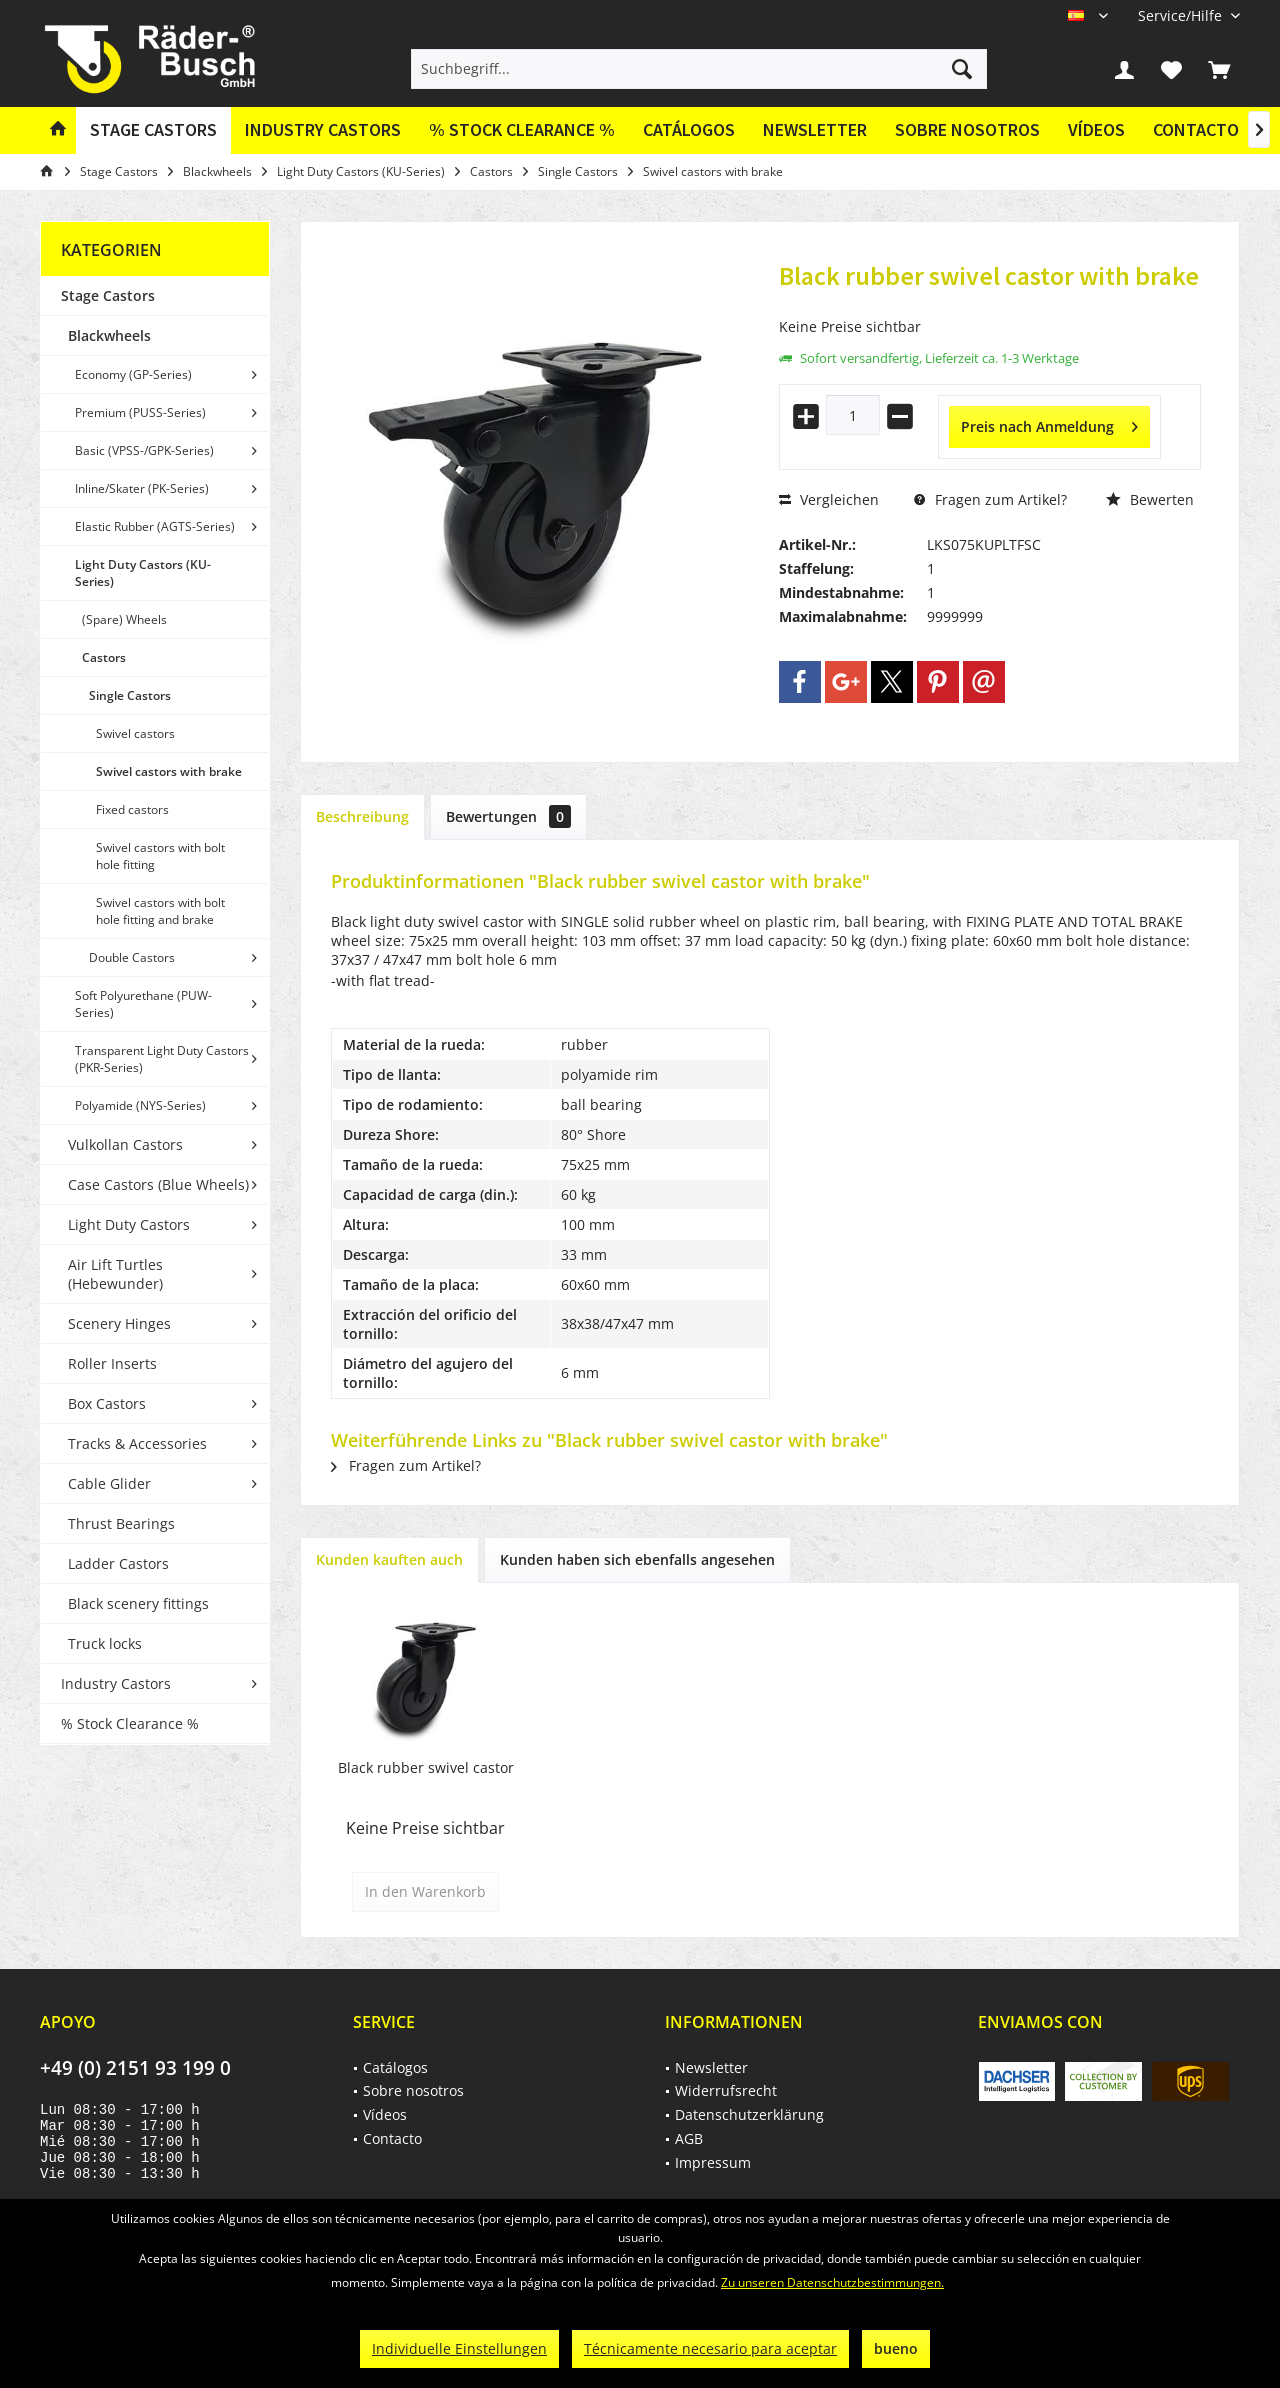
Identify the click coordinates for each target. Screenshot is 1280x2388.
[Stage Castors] (153, 130)
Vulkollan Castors (125, 1144)
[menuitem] (1181, 15)
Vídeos (1096, 129)
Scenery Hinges (119, 1323)
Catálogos (689, 129)
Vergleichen (829, 499)
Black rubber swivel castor (426, 1767)
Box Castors (107, 1403)
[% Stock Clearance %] (522, 130)
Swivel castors (135, 733)
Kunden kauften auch (389, 1559)
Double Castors (132, 957)
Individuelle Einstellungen (459, 2348)
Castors (104, 657)
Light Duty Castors (129, 1224)
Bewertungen (508, 816)
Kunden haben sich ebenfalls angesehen (637, 1559)
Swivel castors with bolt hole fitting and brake (160, 911)
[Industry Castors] (323, 130)
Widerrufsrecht (726, 2090)
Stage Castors (108, 295)
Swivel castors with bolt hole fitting (160, 856)
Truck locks (105, 1643)
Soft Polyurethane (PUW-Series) (143, 1004)
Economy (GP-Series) (133, 374)
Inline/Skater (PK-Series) (142, 488)
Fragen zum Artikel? (990, 499)
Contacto (1196, 129)
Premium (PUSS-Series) (140, 412)
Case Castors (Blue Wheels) (158, 1184)
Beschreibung (362, 816)
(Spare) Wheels (124, 619)
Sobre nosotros (967, 129)
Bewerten (1150, 499)
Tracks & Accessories (137, 1443)
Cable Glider (109, 1483)
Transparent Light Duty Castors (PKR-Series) (162, 1059)
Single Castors (130, 695)
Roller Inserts (112, 1363)
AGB (689, 2138)
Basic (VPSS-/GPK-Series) (144, 450)
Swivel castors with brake (169, 771)
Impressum (713, 2162)
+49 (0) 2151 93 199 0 (135, 2068)
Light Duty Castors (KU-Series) (143, 573)
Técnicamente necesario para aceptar (710, 2348)
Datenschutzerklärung (749, 2114)
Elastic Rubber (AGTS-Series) (155, 526)
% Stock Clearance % (130, 1723)
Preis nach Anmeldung (1049, 423)
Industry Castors (116, 1683)
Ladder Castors (118, 1563)
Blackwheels (109, 335)
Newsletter (815, 129)
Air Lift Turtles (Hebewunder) (115, 1274)
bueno (896, 2348)
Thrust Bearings (121, 1523)
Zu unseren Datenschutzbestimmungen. (832, 2282)
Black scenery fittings (138, 1603)
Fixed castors (132, 809)
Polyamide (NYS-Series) (140, 1105)
